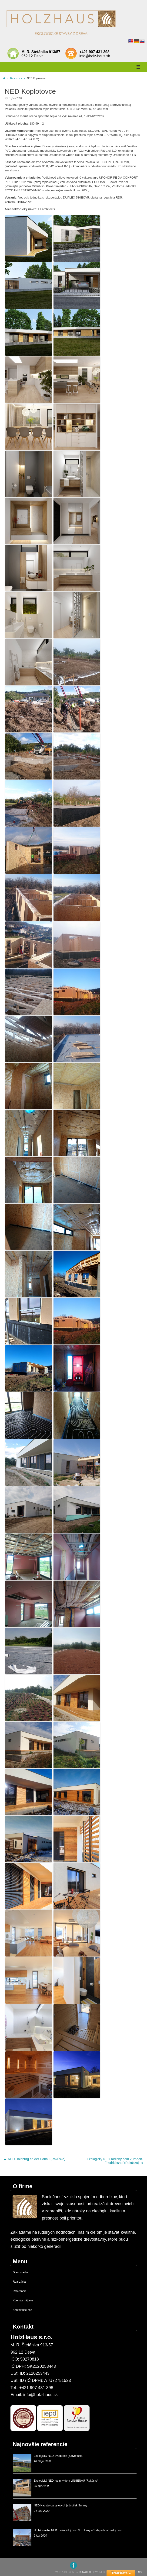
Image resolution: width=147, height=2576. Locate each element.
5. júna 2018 (15, 98)
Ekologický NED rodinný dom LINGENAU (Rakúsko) (66, 2480)
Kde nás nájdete (23, 2300)
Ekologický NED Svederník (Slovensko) (58, 2455)
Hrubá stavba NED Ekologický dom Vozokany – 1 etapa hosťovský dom (78, 2530)
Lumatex (85, 2572)
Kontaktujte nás (22, 2310)
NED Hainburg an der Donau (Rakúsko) (34, 2159)
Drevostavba (20, 2272)
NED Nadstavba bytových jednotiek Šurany (60, 2505)
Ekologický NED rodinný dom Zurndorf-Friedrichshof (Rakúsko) (115, 2161)
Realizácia (19, 2281)
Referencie (18, 78)
